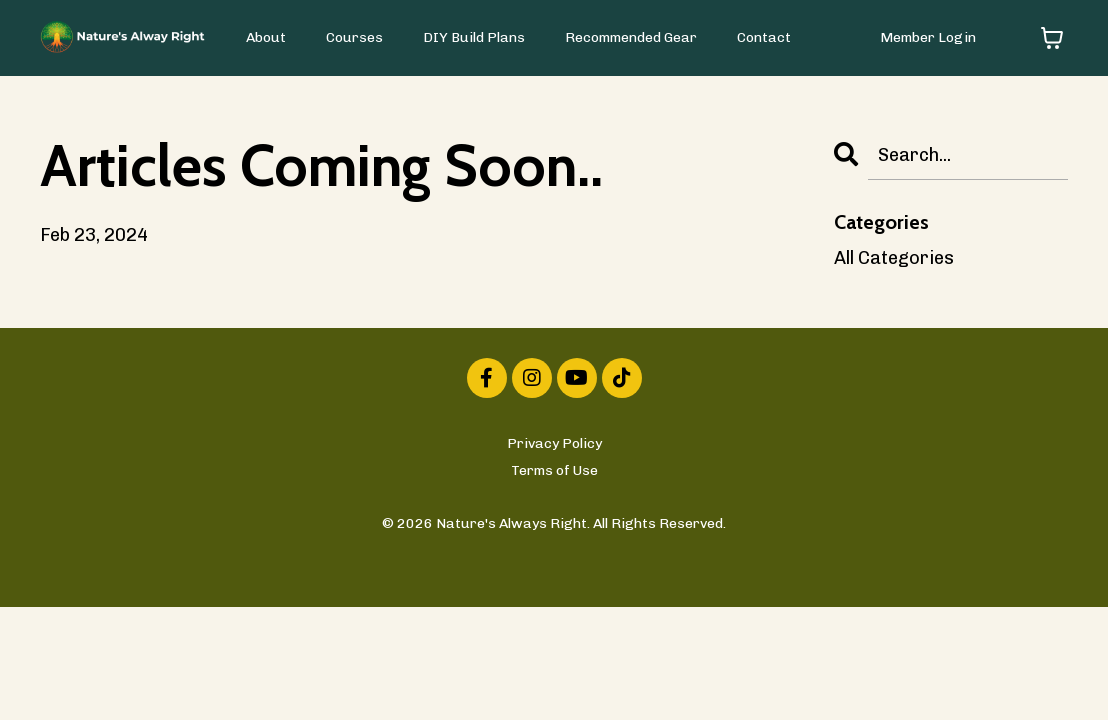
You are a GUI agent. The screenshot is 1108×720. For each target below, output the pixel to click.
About (266, 37)
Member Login (928, 37)
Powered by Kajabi (554, 555)
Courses (354, 37)
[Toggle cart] (1052, 38)
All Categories (894, 258)
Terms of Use (554, 470)
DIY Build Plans (474, 37)
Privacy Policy (554, 443)
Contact (764, 37)
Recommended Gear (631, 37)
